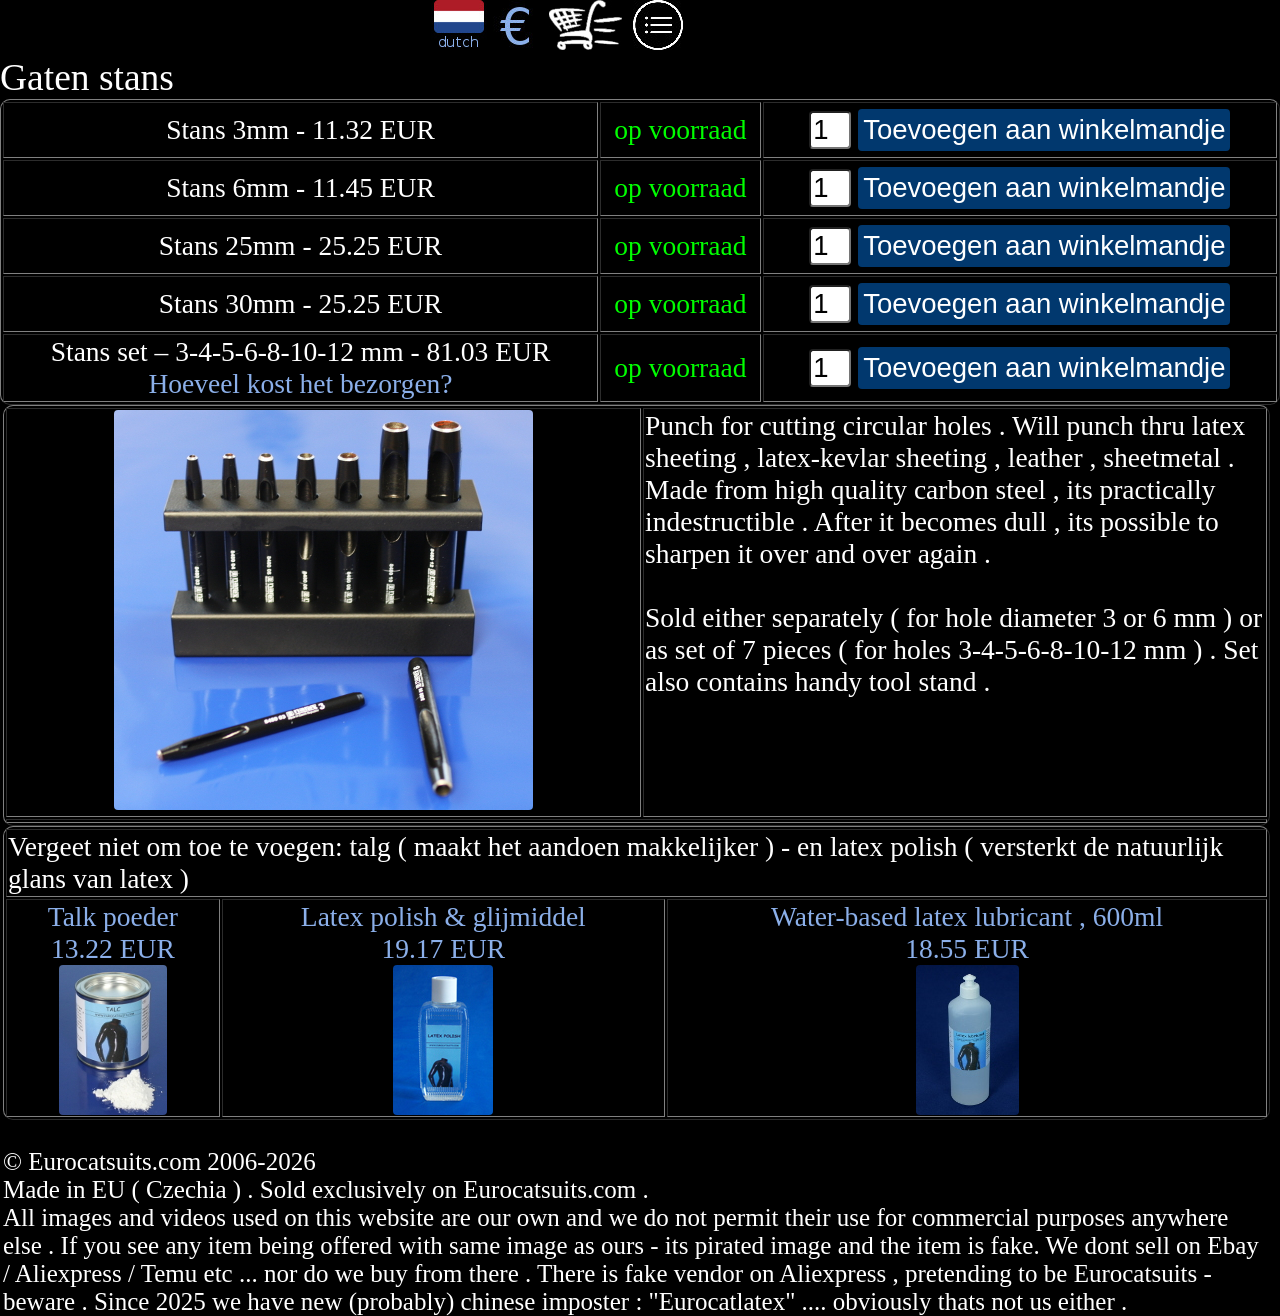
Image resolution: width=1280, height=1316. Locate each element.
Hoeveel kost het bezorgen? (300, 383)
